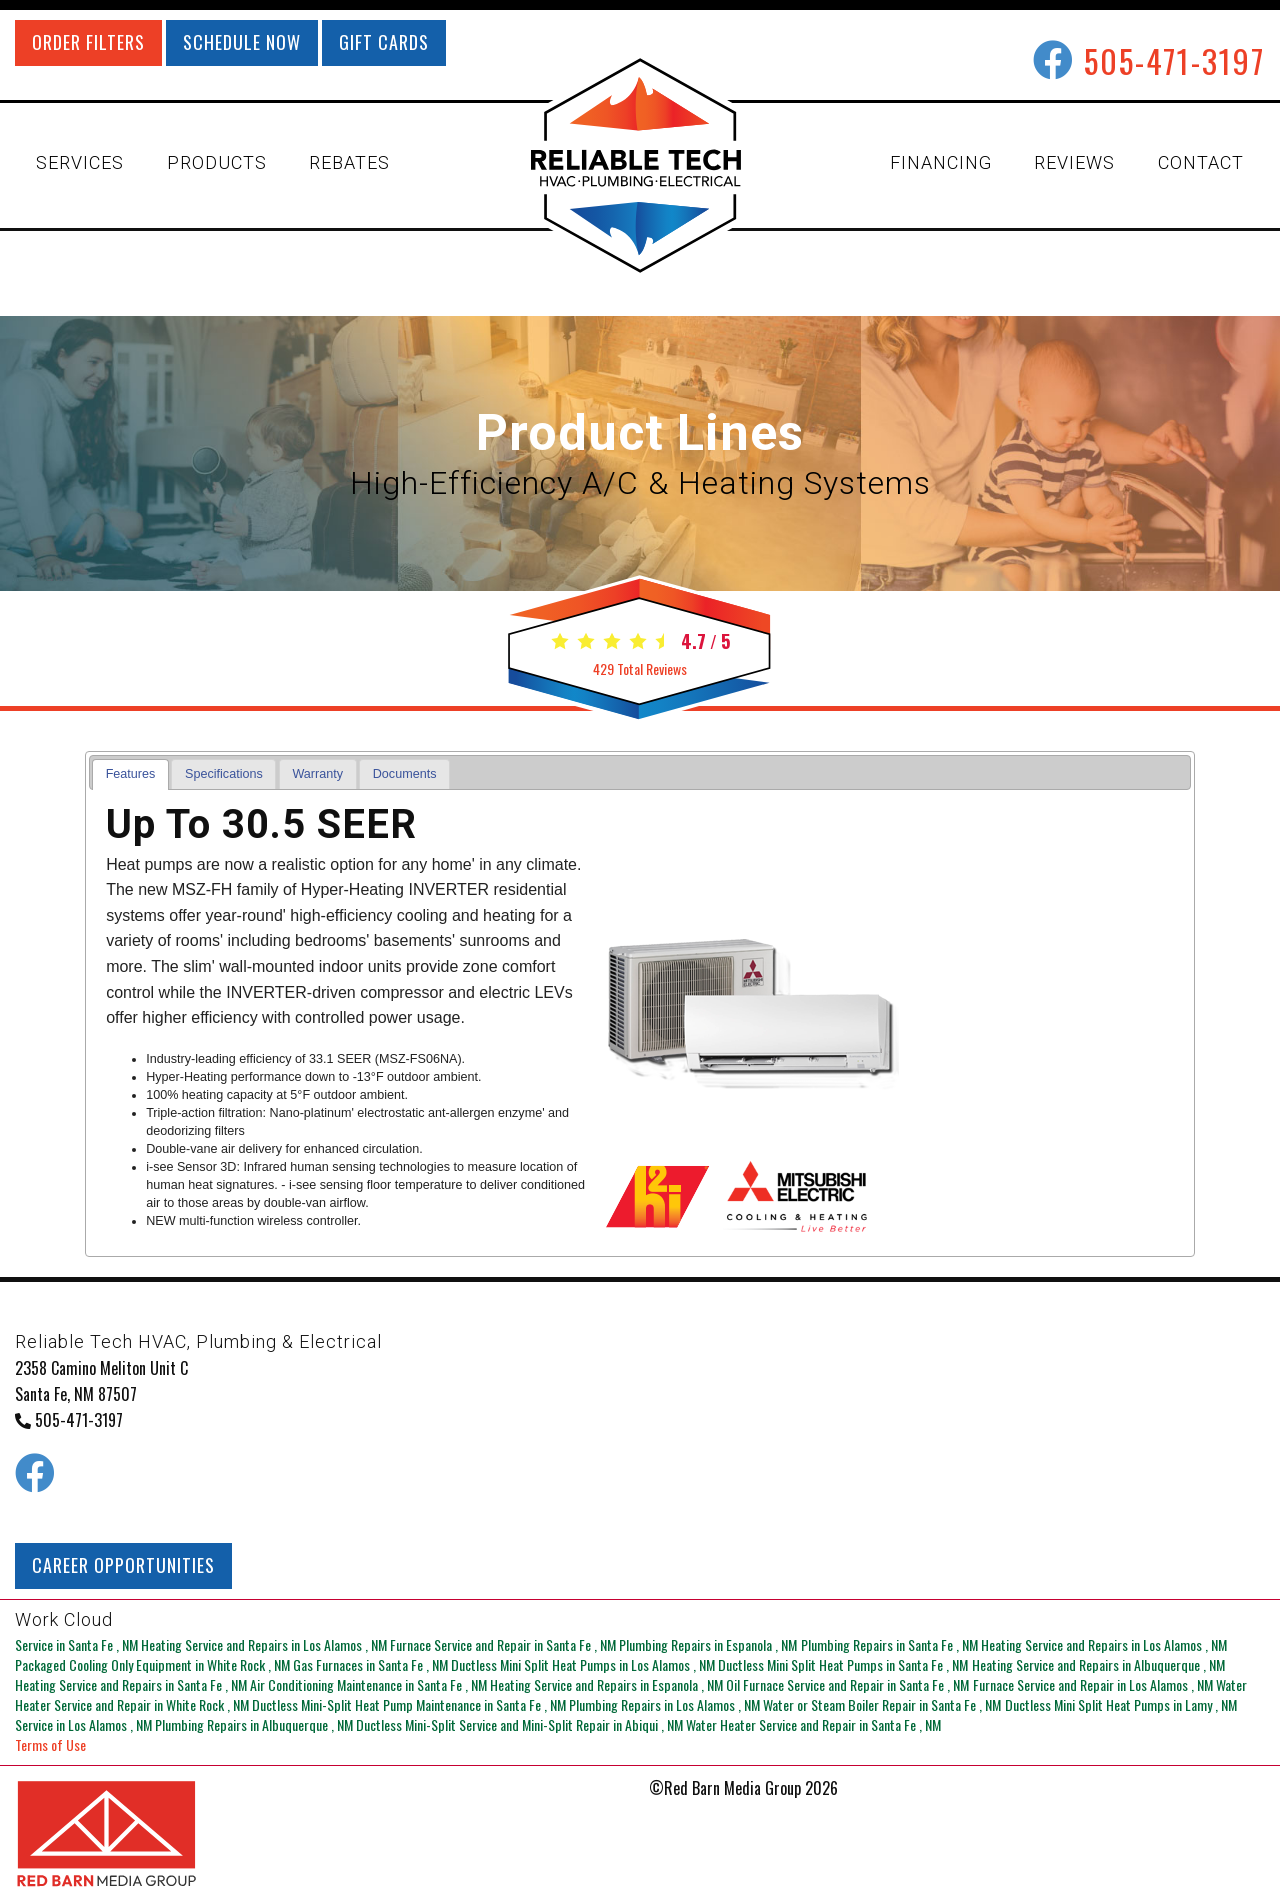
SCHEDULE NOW (242, 42)
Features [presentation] (131, 774)
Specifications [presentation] (224, 774)
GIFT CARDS (384, 42)
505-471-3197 (1174, 60)
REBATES (349, 162)
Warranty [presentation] (317, 774)
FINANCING (941, 162)
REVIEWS (1074, 162)
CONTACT (1201, 162)
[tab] (130, 774)
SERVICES (80, 162)
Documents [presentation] (405, 774)
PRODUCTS (217, 162)
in (78, 1644)
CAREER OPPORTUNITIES (123, 1565)
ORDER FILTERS (88, 42)
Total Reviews (640, 668)
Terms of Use (50, 1744)
